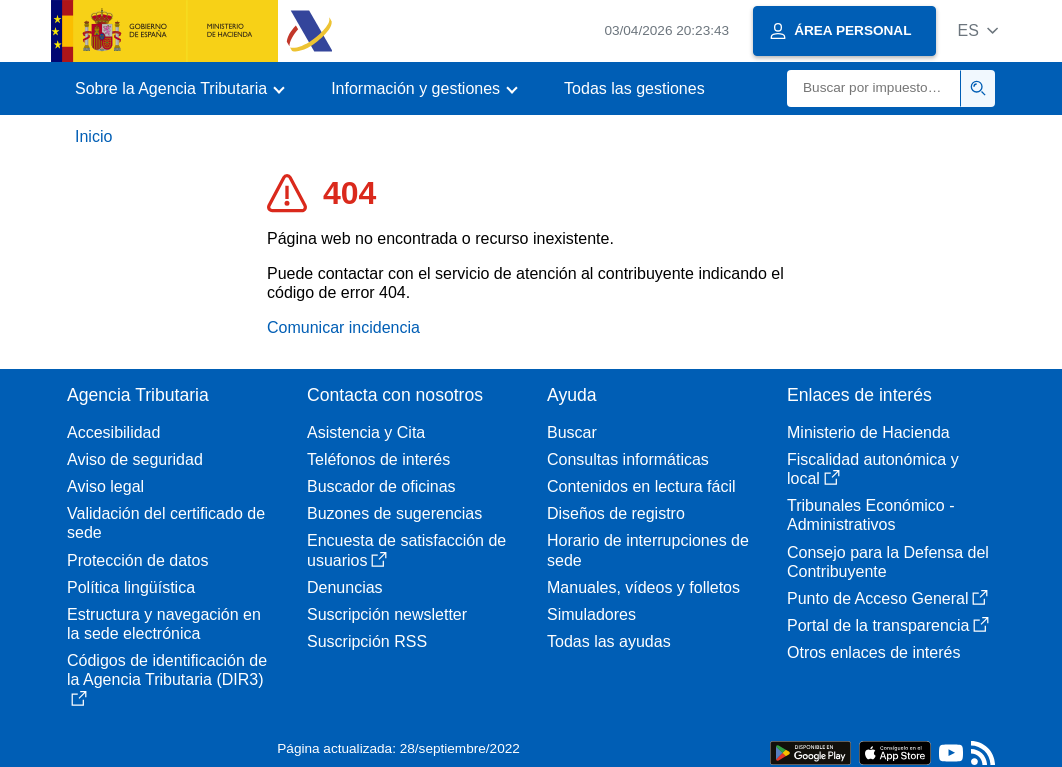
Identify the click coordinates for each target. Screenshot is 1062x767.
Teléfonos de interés (378, 459)
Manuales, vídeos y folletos (643, 587)
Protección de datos (137, 560)
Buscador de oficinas (381, 486)
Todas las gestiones (634, 88)
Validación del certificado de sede (166, 523)
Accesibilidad (113, 432)
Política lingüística (131, 587)
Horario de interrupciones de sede (648, 550)
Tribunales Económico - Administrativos (870, 515)
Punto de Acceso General (887, 598)
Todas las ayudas (609, 641)
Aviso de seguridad (135, 459)
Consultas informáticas (628, 459)
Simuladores (591, 614)
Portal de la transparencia (888, 625)
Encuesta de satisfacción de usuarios (406, 550)
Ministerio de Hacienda (868, 432)
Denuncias (345, 587)
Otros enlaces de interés (873, 652)
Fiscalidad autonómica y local (873, 469)
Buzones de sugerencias (394, 513)
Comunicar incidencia (343, 327)
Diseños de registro (616, 513)
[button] (977, 30)
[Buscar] (874, 88)
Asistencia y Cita (366, 432)
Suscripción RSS (367, 641)
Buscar (572, 432)
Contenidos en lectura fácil (641, 486)
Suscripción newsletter (387, 614)
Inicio (93, 136)
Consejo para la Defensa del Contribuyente (888, 562)
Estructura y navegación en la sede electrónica (164, 624)
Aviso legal (105, 486)
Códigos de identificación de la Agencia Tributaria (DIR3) (167, 679)
